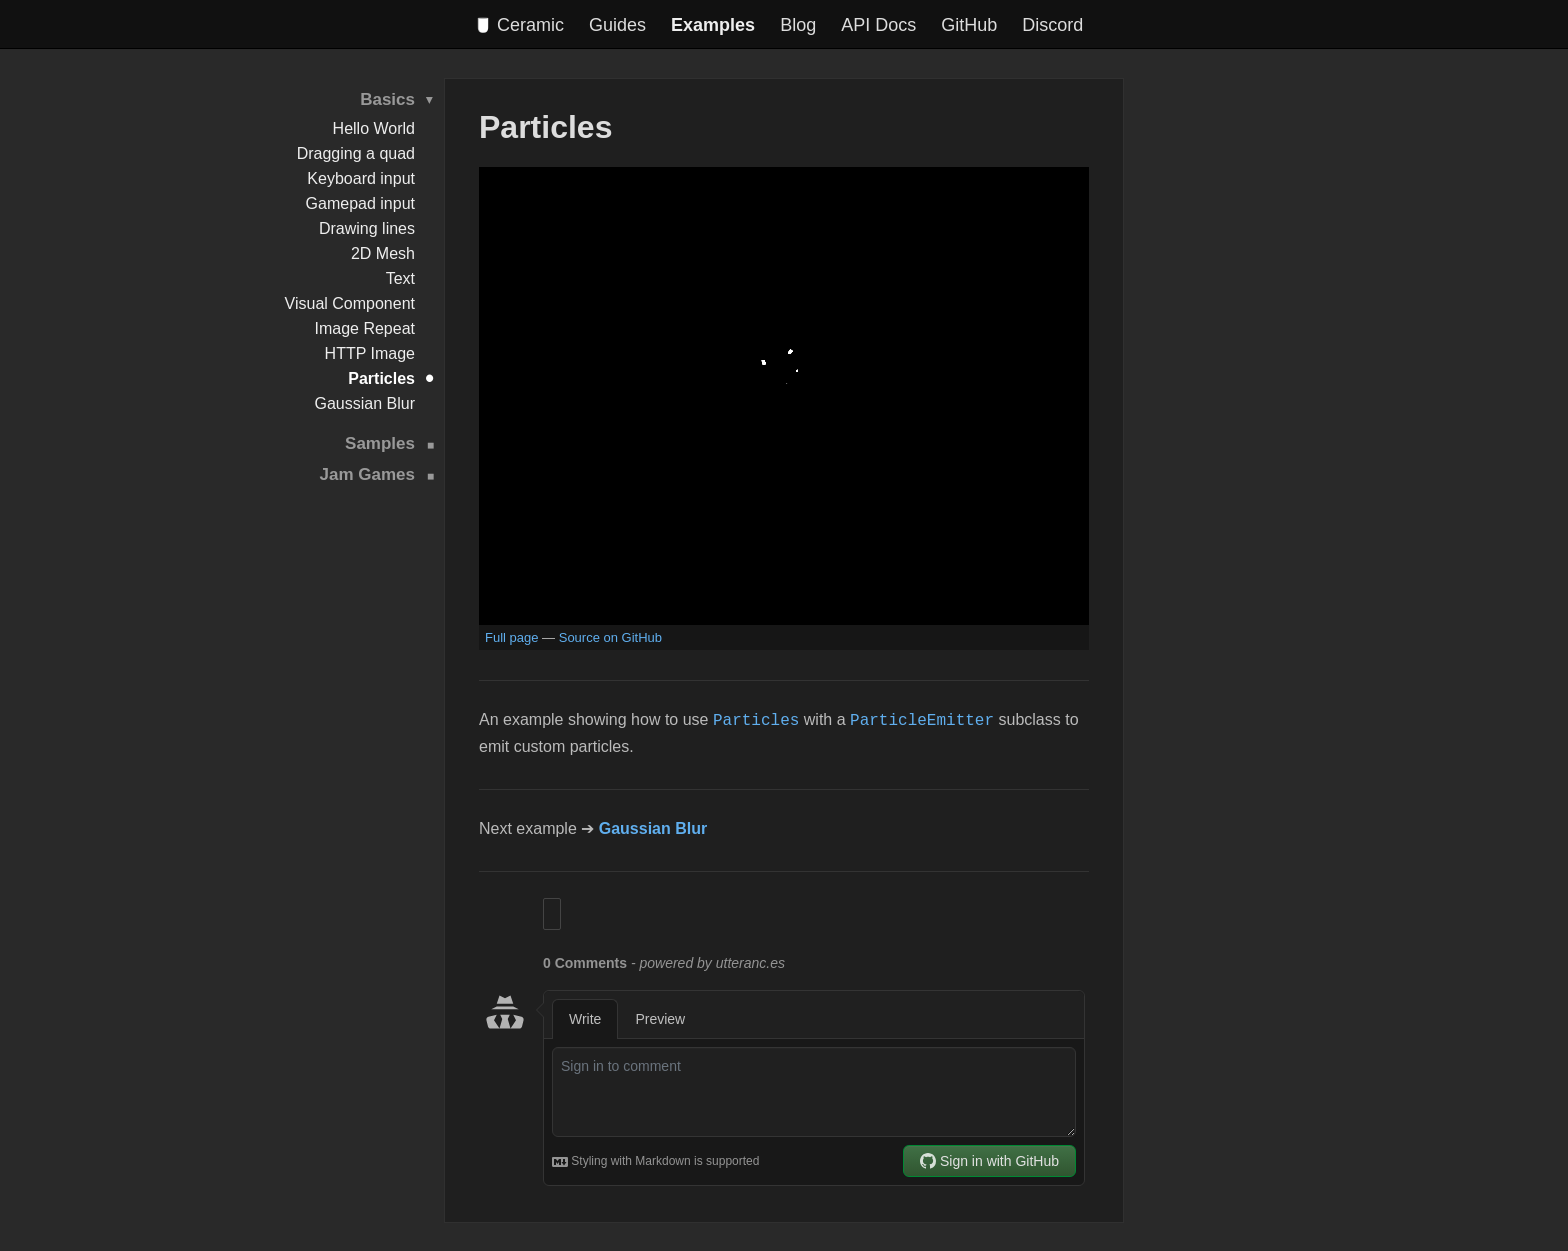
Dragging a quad (356, 153)
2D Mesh (383, 253)
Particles (381, 378)
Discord (1052, 25)
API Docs (878, 25)
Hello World (374, 128)
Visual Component (350, 303)
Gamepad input (360, 203)
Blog (798, 25)
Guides (617, 25)
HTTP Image (370, 353)
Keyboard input (361, 178)
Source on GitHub (610, 637)
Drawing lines (367, 228)
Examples (713, 25)
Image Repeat (364, 328)
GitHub (969, 25)
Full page (511, 637)
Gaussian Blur (365, 403)
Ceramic (520, 25)
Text (400, 278)
